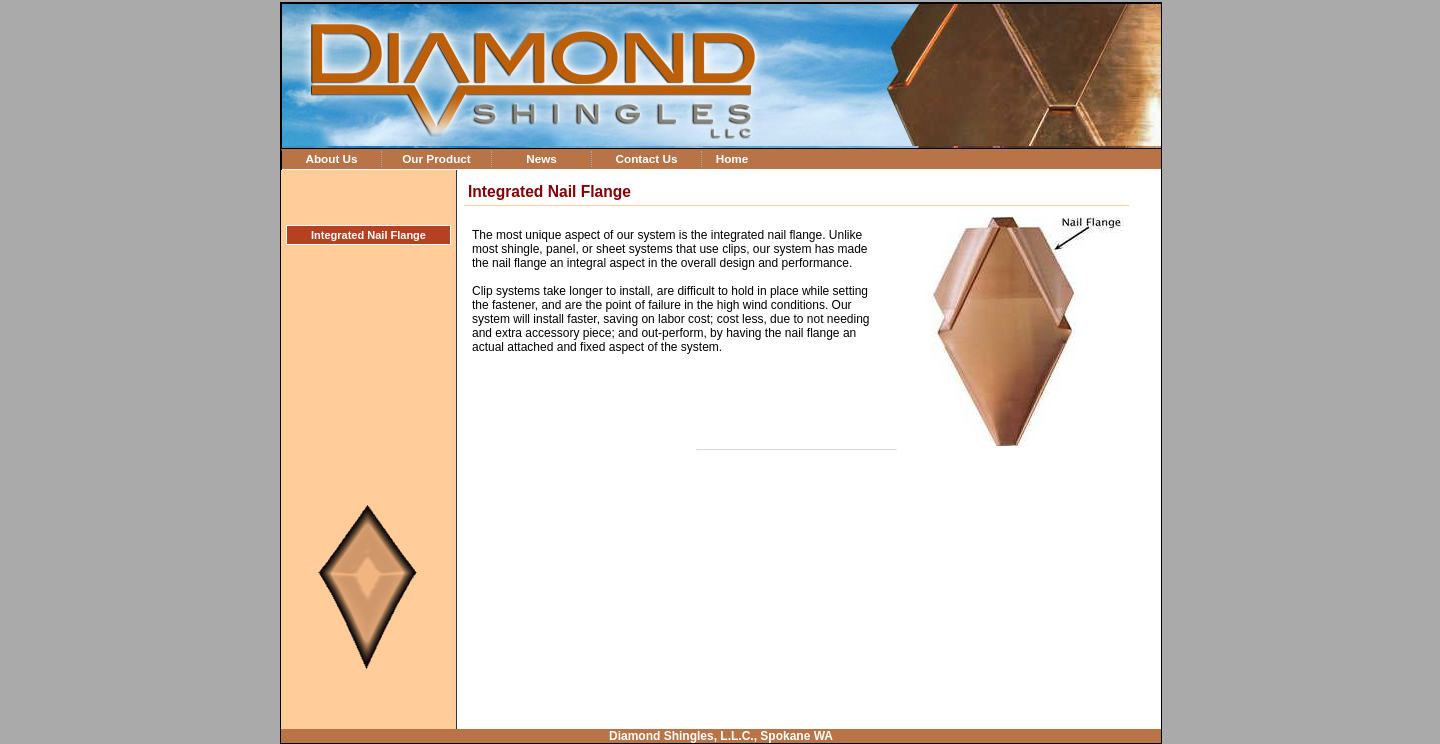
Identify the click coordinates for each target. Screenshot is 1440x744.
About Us (331, 158)
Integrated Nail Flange (368, 235)
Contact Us (646, 158)
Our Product (436, 158)
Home (732, 158)
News (541, 158)
